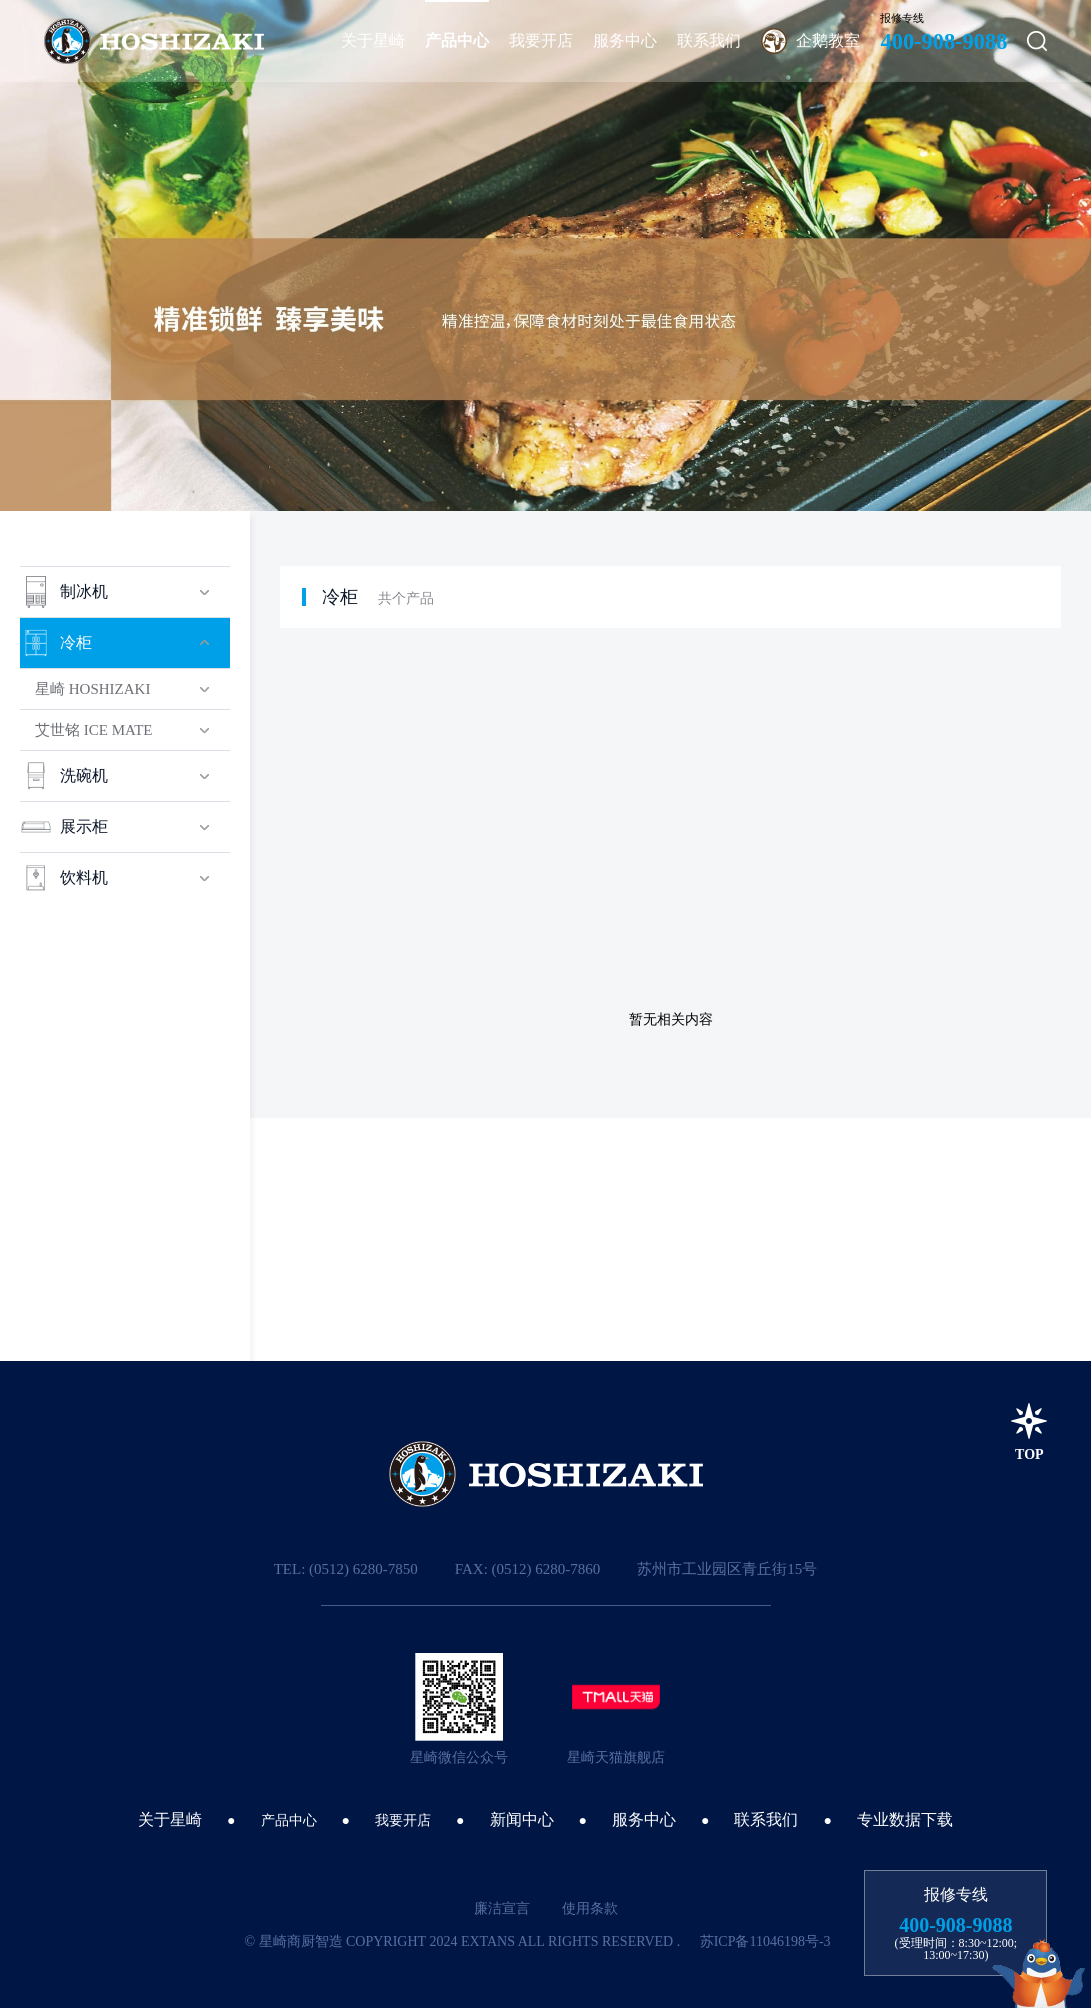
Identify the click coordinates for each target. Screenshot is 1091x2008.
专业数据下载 (905, 1819)
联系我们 (766, 1819)
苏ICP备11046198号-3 (765, 1941)
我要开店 (403, 1820)
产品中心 (289, 1820)
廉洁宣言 (502, 1908)
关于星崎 (170, 1819)
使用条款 (590, 1908)
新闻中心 (522, 1819)
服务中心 (644, 1819)
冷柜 (340, 597)
